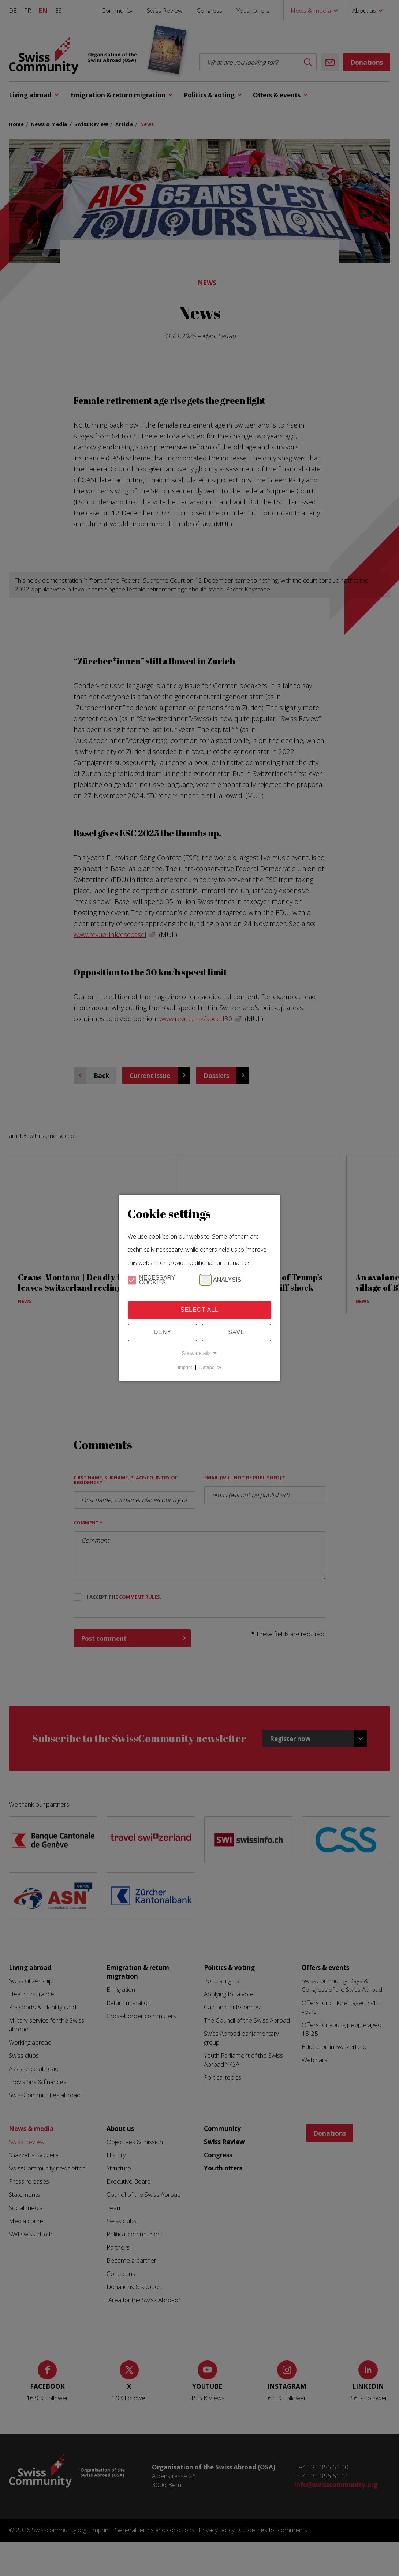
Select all (199, 1310)
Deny (162, 1332)
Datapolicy (210, 1367)
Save (236, 1332)
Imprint (185, 1367)
